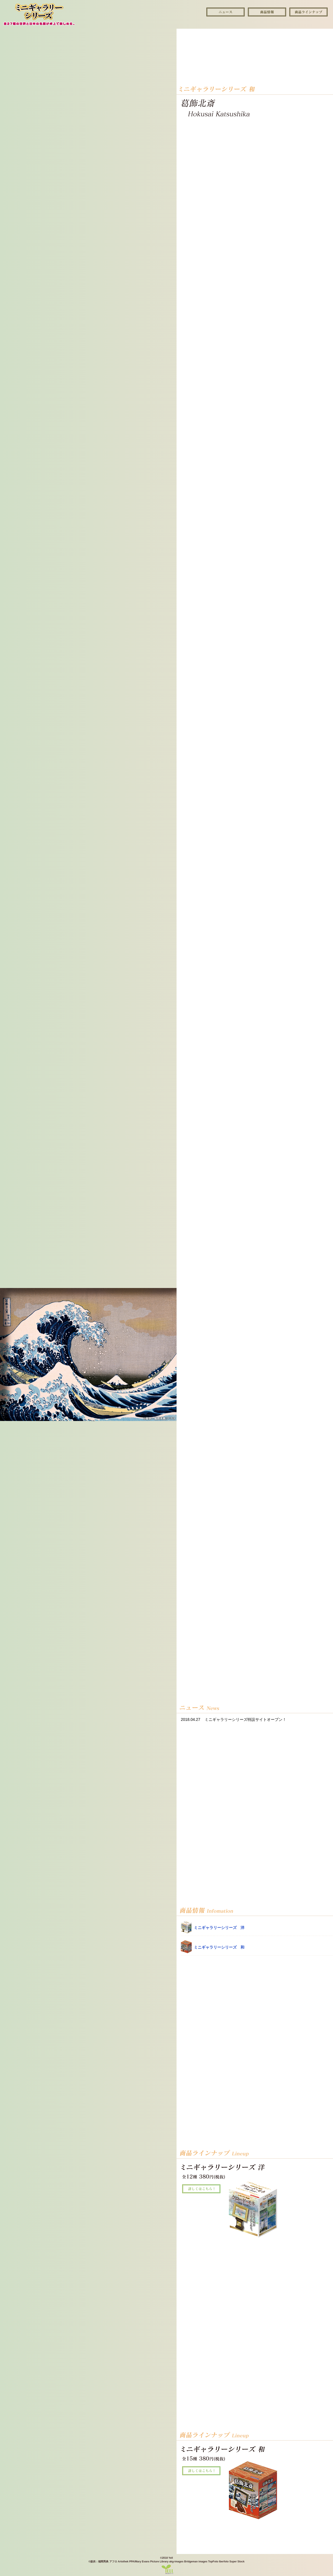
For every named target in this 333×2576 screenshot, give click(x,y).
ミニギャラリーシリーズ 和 (212, 1947)
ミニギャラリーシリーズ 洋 (212, 1928)
